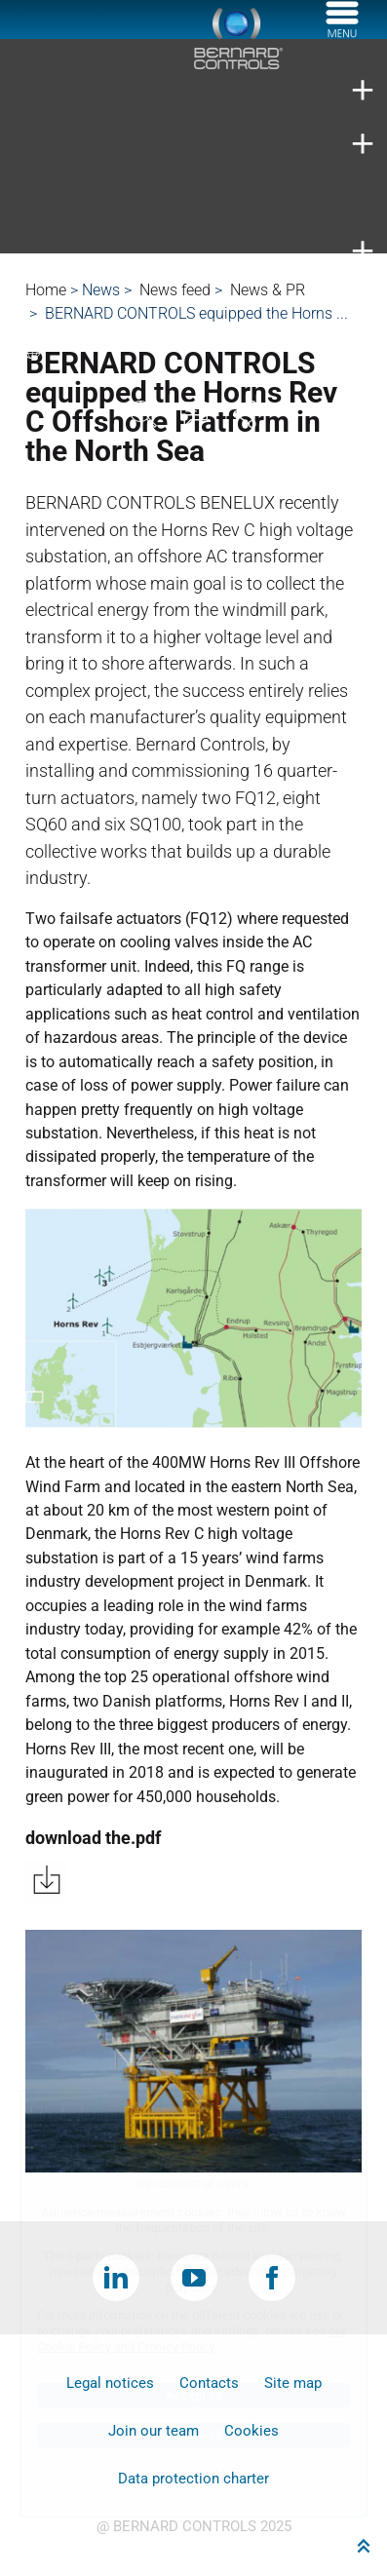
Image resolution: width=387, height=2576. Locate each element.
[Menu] (342, 32)
